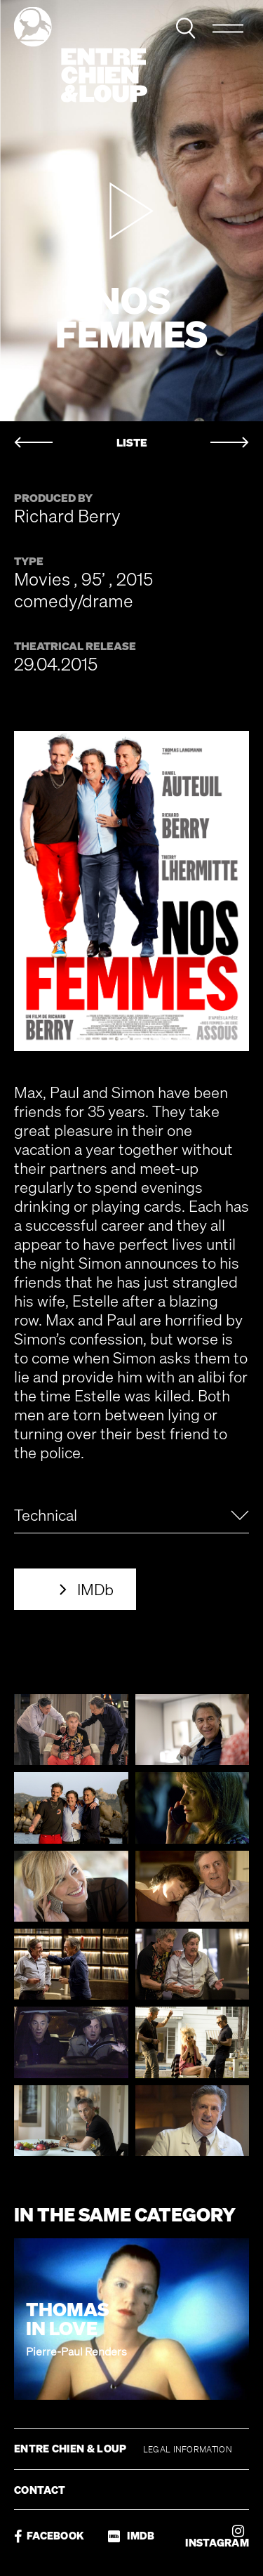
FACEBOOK (49, 2536)
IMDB (131, 2536)
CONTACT (39, 2490)
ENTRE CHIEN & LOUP (71, 2448)
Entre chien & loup (80, 55)
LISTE (131, 442)
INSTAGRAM (217, 2535)
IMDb (95, 1589)
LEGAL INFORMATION (187, 2449)
